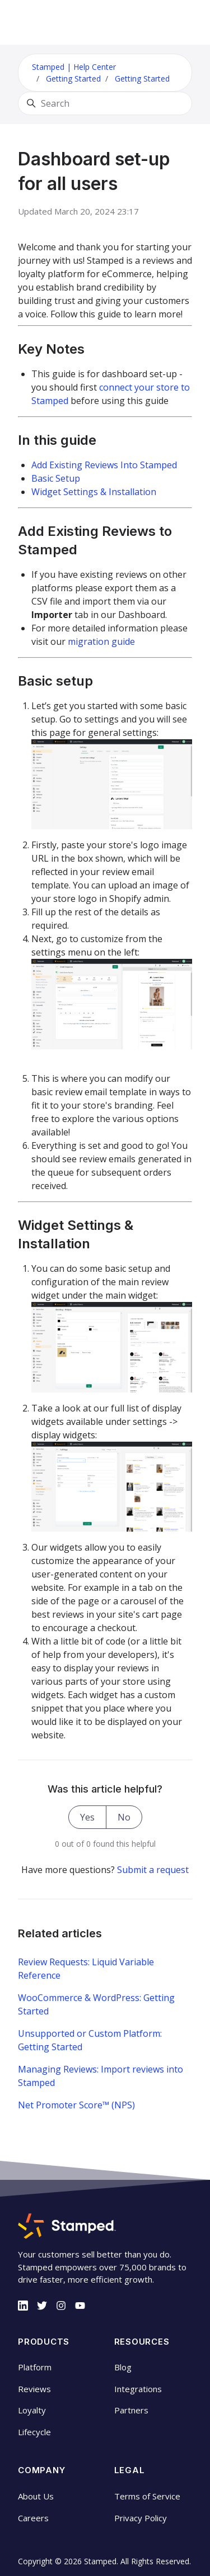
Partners (131, 2410)
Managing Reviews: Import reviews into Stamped (100, 2076)
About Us (36, 2496)
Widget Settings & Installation (93, 492)
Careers (33, 2517)
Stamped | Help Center (74, 66)
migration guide (101, 641)
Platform (35, 2367)
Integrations (138, 2388)
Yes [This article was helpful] (87, 1817)
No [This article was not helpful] (124, 1817)
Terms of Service (147, 2496)
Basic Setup (55, 478)
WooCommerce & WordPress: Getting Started (96, 2004)
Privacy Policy (140, 2517)
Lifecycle (34, 2431)
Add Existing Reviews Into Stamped (104, 465)
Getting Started (73, 78)
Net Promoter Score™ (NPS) (76, 2105)
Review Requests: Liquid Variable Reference (86, 1968)
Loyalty (32, 2410)
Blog (123, 2367)
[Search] (105, 103)
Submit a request (153, 1870)
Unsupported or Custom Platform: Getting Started (90, 2040)
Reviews (34, 2388)
